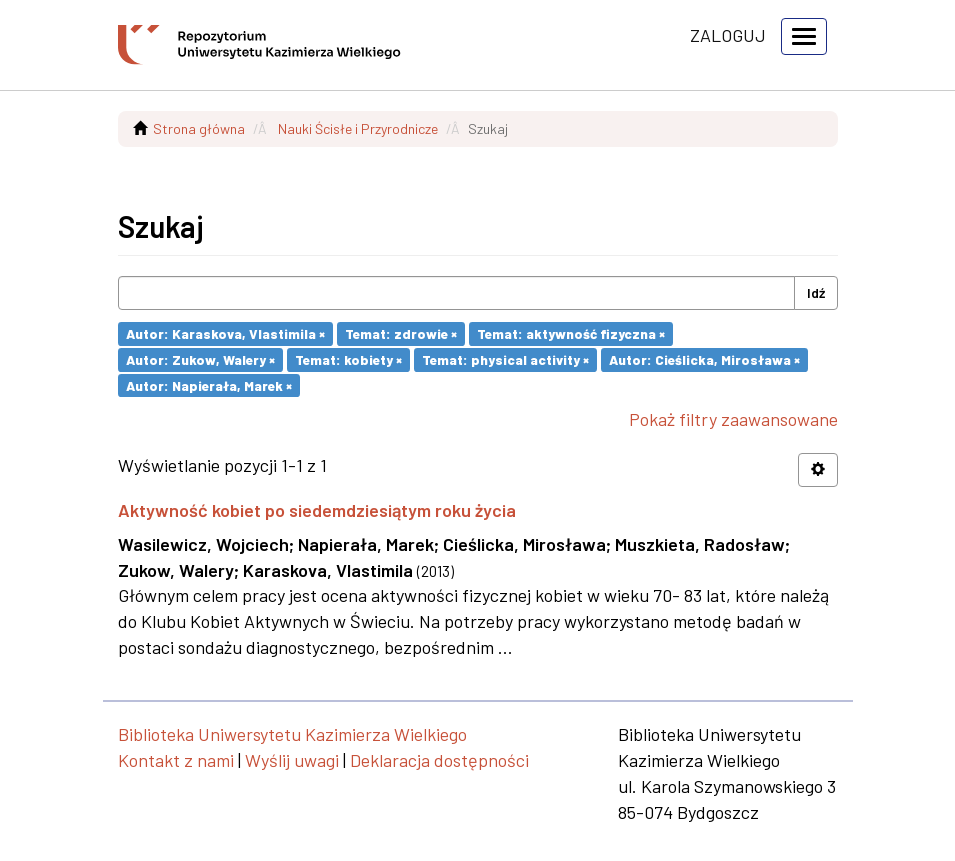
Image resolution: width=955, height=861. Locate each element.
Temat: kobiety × (348, 359)
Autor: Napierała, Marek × (209, 384)
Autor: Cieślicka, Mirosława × (704, 359)
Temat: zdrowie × (401, 333)
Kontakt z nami (176, 760)
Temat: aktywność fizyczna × (571, 333)
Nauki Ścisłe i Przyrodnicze (358, 128)
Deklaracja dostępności (439, 760)
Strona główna (199, 128)
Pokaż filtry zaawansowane (733, 419)
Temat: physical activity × (505, 359)
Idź (816, 292)
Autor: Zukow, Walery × (200, 359)
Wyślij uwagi (292, 760)
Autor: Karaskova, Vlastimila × (225, 333)
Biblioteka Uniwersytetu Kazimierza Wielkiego (292, 734)
